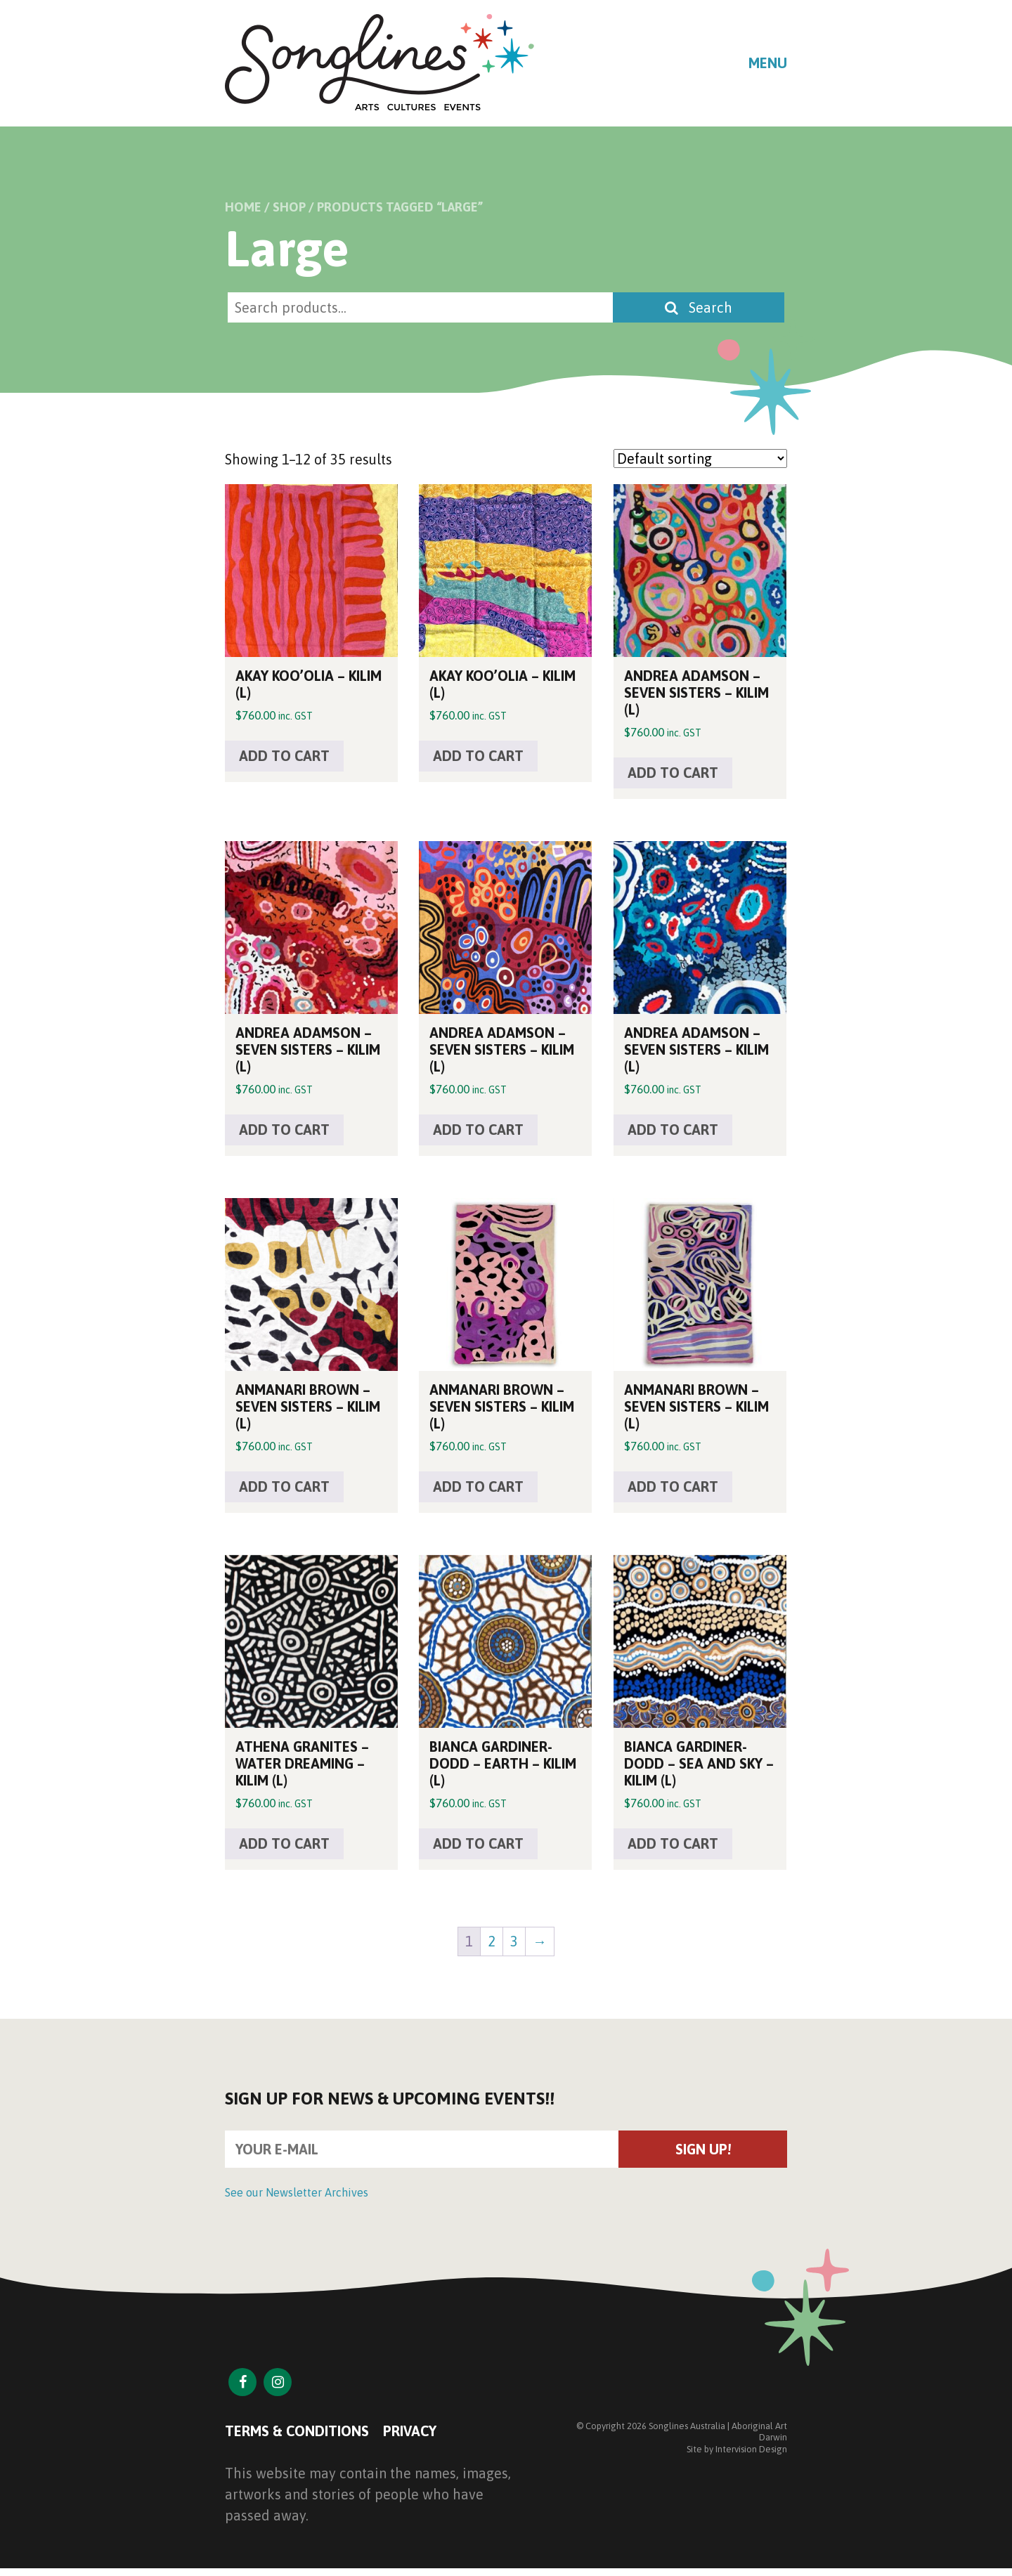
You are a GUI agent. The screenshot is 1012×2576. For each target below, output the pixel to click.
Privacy (409, 2431)
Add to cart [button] (284, 756)
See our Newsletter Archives (296, 2192)
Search (698, 307)
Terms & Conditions (297, 2431)
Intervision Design (751, 2449)
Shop (289, 207)
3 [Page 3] (514, 1941)
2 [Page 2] (491, 1941)
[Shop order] (700, 458)
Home (243, 207)
